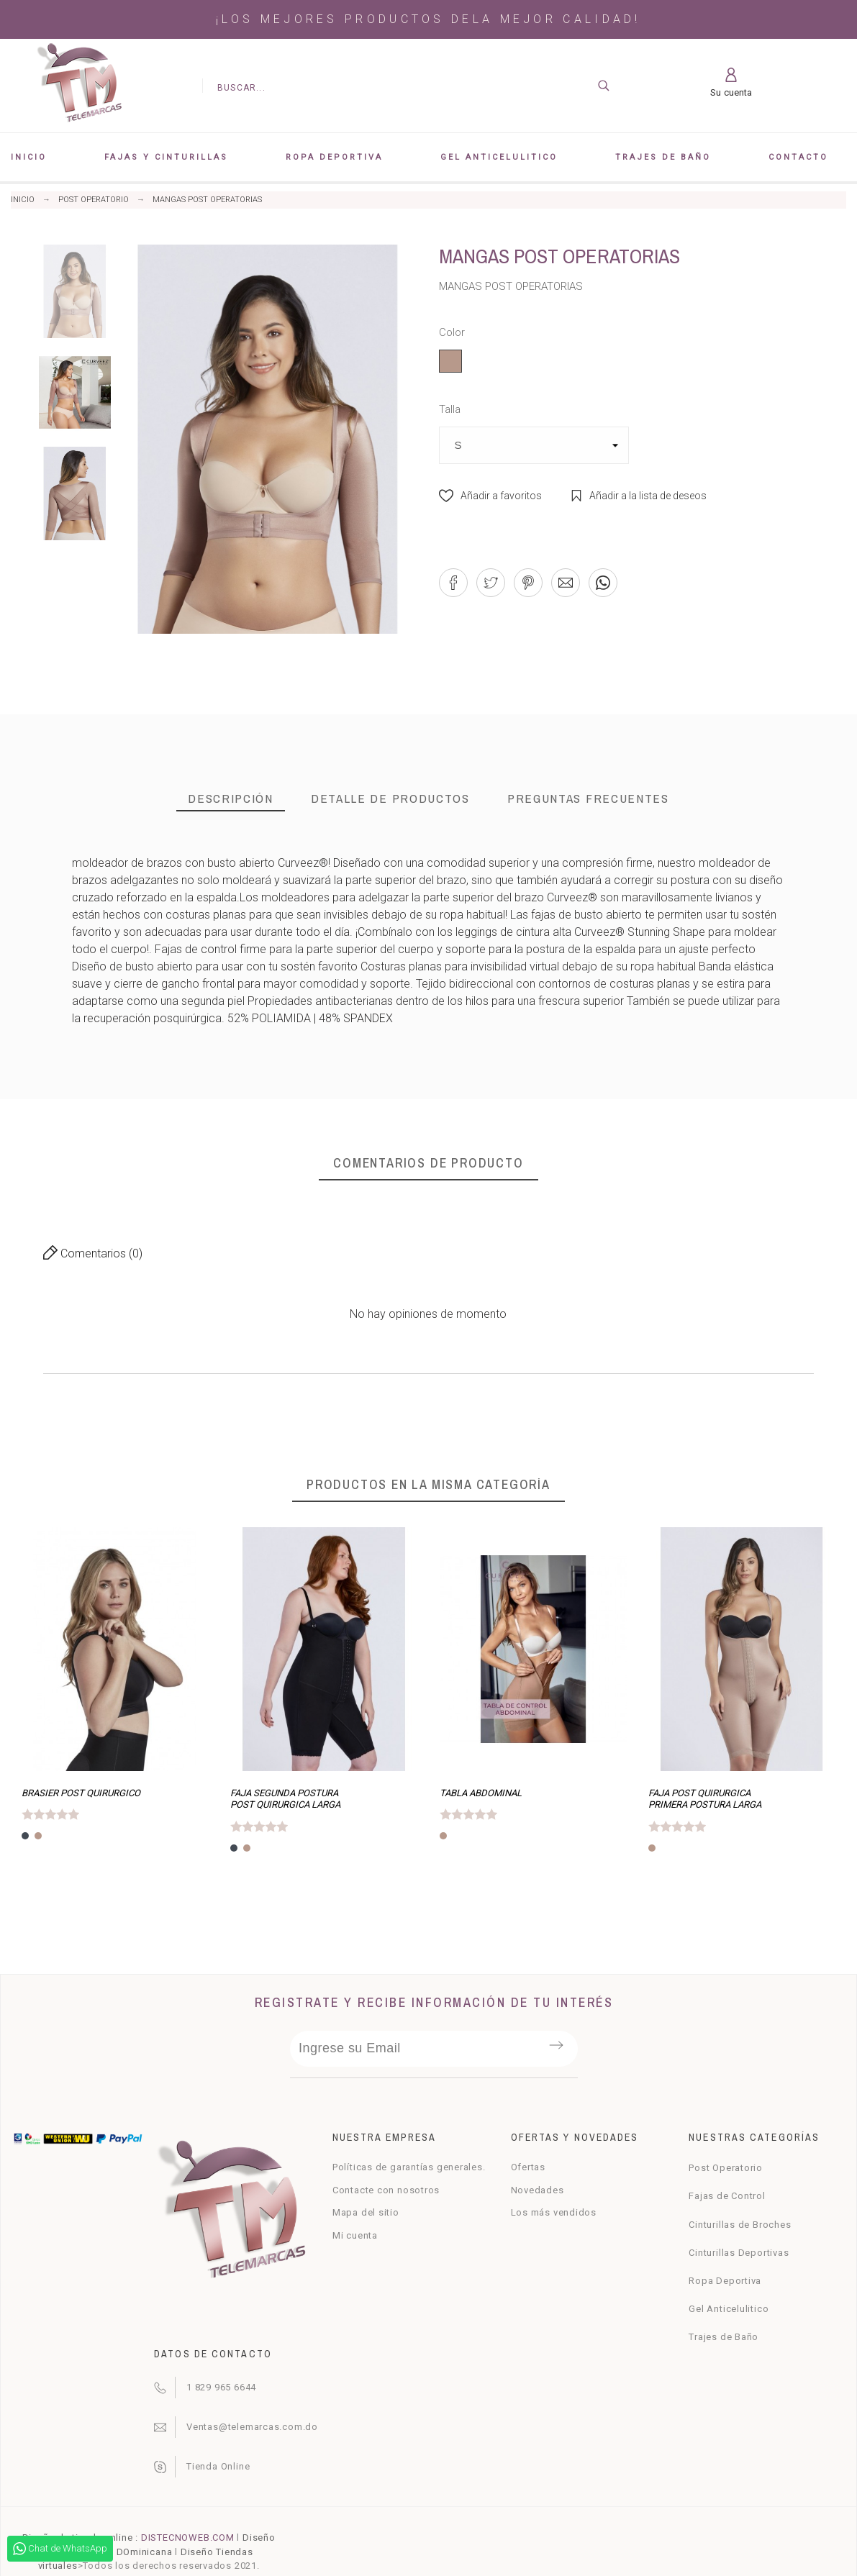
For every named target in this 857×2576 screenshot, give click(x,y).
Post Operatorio (726, 2167)
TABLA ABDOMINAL (481, 1793)
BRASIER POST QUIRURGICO (81, 1793)
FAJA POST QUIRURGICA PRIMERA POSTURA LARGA (704, 1799)
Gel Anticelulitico (728, 2308)
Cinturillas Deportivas (739, 2252)
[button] (490, 495)
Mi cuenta (355, 2235)
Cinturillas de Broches (740, 2224)
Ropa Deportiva (725, 2280)
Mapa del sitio (365, 2212)
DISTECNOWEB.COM (188, 2537)
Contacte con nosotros (386, 2190)
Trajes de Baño (723, 2336)
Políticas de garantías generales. (409, 2167)
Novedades (537, 2190)
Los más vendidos (554, 2212)
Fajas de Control (727, 2195)
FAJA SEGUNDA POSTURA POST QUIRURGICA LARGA (285, 1799)
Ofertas (528, 2167)
